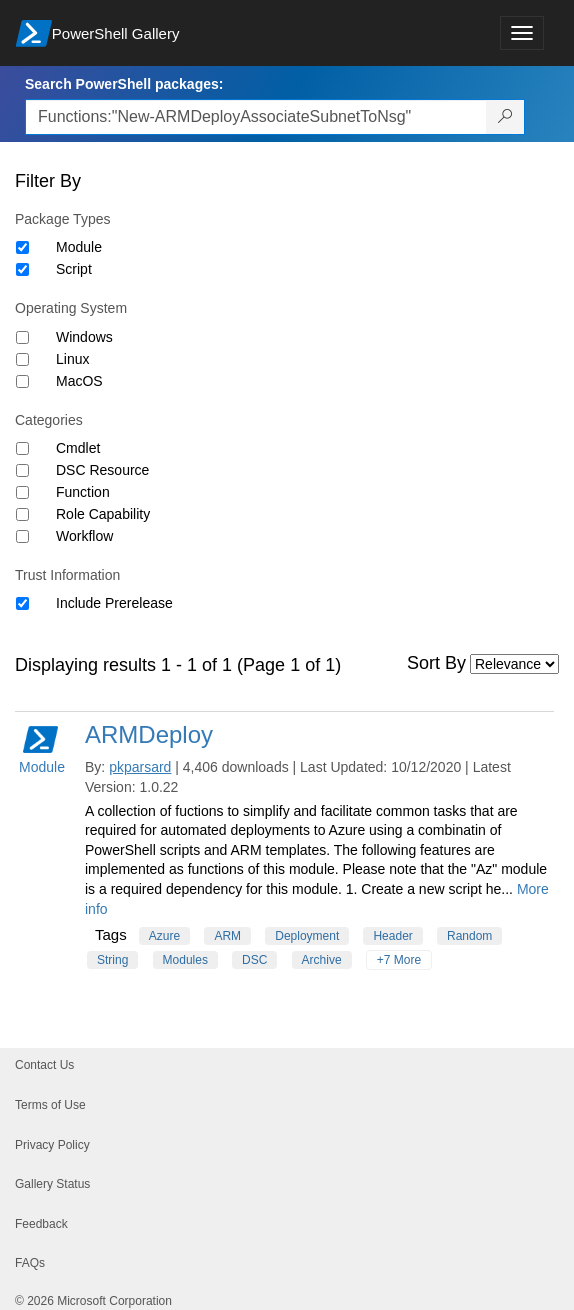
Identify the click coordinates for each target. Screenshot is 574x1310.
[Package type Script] (22, 269)
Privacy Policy (52, 1145)
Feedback (41, 1224)
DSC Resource (102, 470)
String (112, 960)
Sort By (436, 663)
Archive (322, 960)
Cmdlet (78, 448)
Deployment (307, 936)
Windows (84, 337)
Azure (164, 936)
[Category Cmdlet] (22, 448)
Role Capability (103, 514)
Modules (185, 960)
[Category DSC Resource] (22, 470)
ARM (227, 936)
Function (83, 492)
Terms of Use (50, 1105)
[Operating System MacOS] (22, 381)
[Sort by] (514, 664)
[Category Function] (22, 492)
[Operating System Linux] (22, 359)
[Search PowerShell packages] (505, 117)
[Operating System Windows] (22, 337)
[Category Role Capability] (22, 514)
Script (74, 269)
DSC (254, 960)
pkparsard (140, 767)
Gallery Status (52, 1184)
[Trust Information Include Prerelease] (22, 603)
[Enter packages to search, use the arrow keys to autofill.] (256, 117)
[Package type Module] (22, 247)
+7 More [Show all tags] (399, 960)
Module (79, 247)
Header (392, 936)
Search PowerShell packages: (124, 84)
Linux (72, 359)
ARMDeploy (149, 734)
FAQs (30, 1263)
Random (469, 936)
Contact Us (44, 1065)
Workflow (84, 536)
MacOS (79, 381)
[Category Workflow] (22, 536)
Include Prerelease (114, 603)
